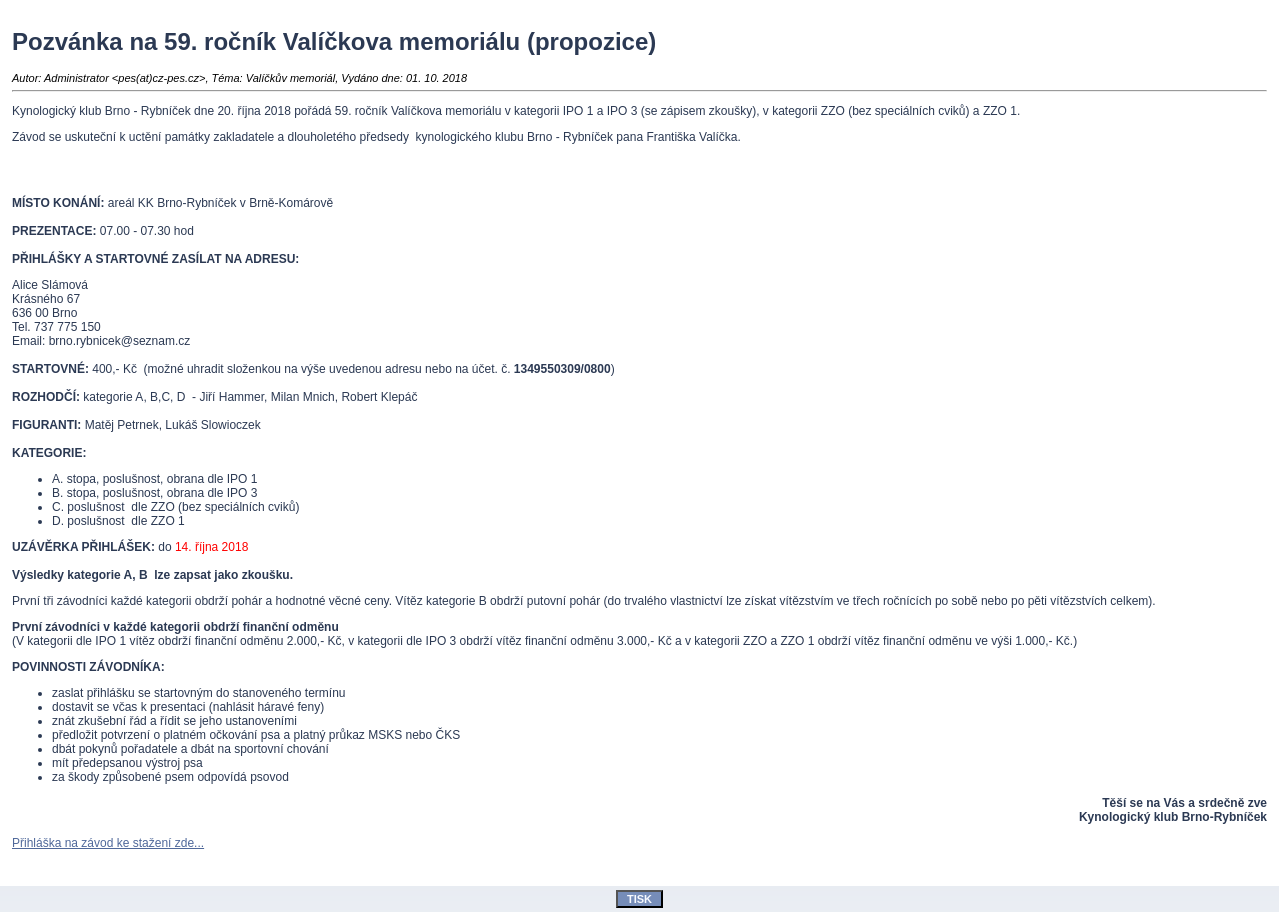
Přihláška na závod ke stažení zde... (108, 843)
